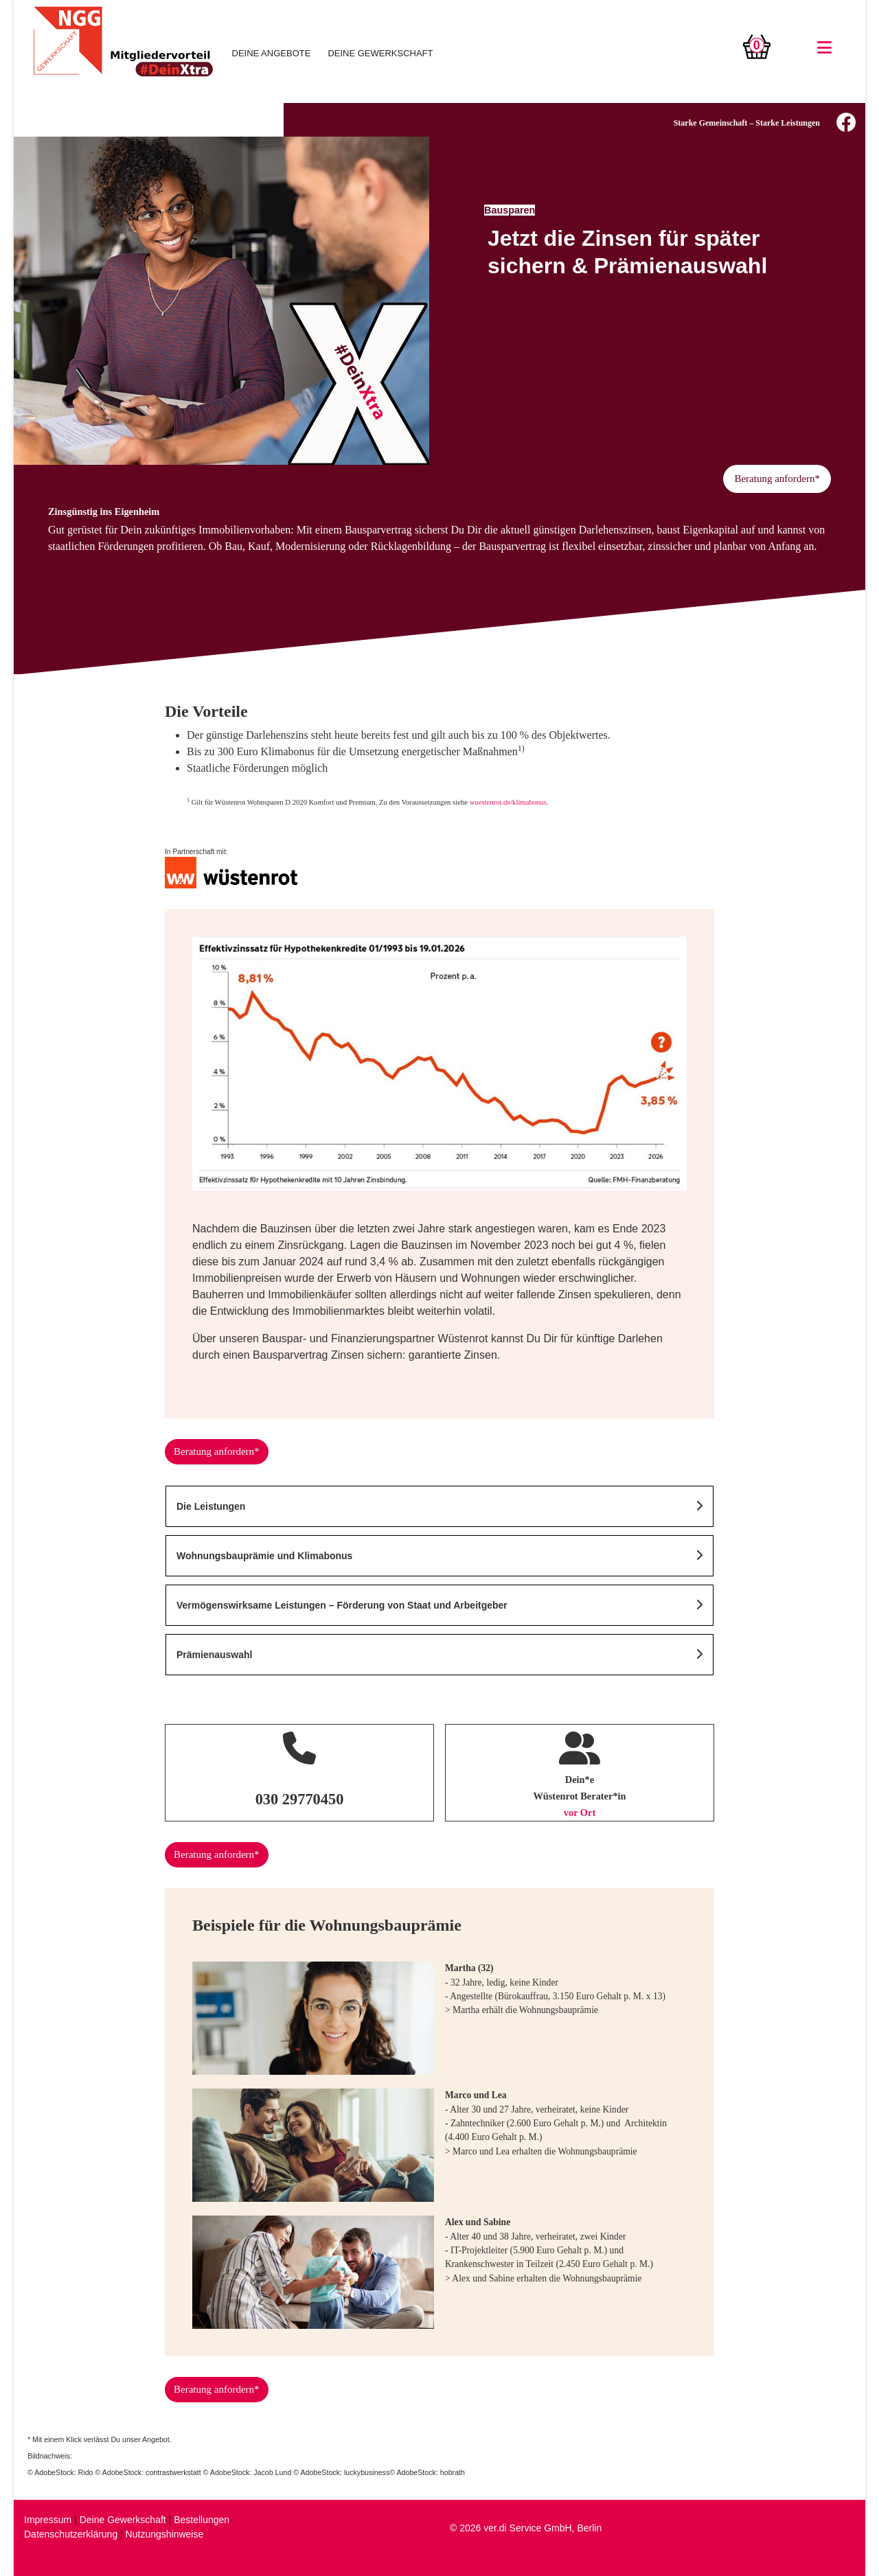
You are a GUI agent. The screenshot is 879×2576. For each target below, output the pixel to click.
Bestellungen (201, 2519)
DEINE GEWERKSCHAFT (380, 53)
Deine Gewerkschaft (123, 2519)
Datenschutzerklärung (70, 2534)
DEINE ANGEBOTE (271, 53)
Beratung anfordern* (777, 478)
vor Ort (580, 1812)
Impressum (47, 2519)
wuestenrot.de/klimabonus (508, 802)
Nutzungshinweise (165, 2534)
